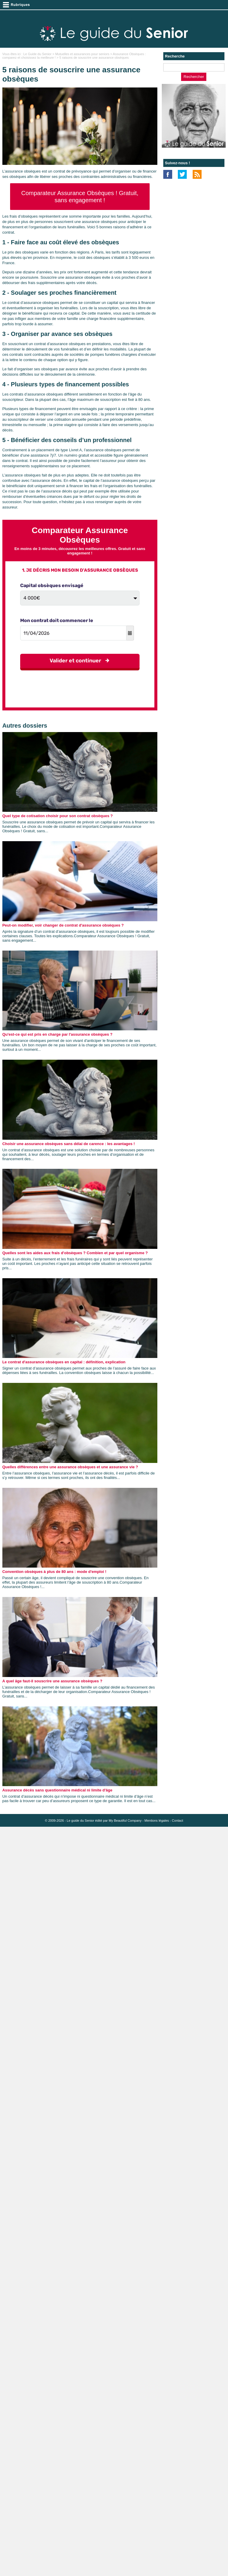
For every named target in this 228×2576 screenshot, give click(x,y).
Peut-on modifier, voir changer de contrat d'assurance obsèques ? (63, 925)
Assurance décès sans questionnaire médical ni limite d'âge (57, 1790)
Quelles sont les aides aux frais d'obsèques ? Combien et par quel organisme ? (75, 1253)
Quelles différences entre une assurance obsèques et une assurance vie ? (70, 1467)
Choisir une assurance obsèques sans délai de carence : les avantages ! (68, 1144)
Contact (177, 1820)
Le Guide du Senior (37, 54)
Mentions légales (156, 1820)
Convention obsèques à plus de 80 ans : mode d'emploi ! (54, 1571)
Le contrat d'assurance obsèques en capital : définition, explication (64, 1362)
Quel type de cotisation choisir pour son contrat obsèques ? (57, 816)
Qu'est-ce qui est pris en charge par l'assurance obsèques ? (57, 1034)
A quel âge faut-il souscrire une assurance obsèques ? (52, 1681)
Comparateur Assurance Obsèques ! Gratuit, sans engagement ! (79, 196)
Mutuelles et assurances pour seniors (82, 54)
